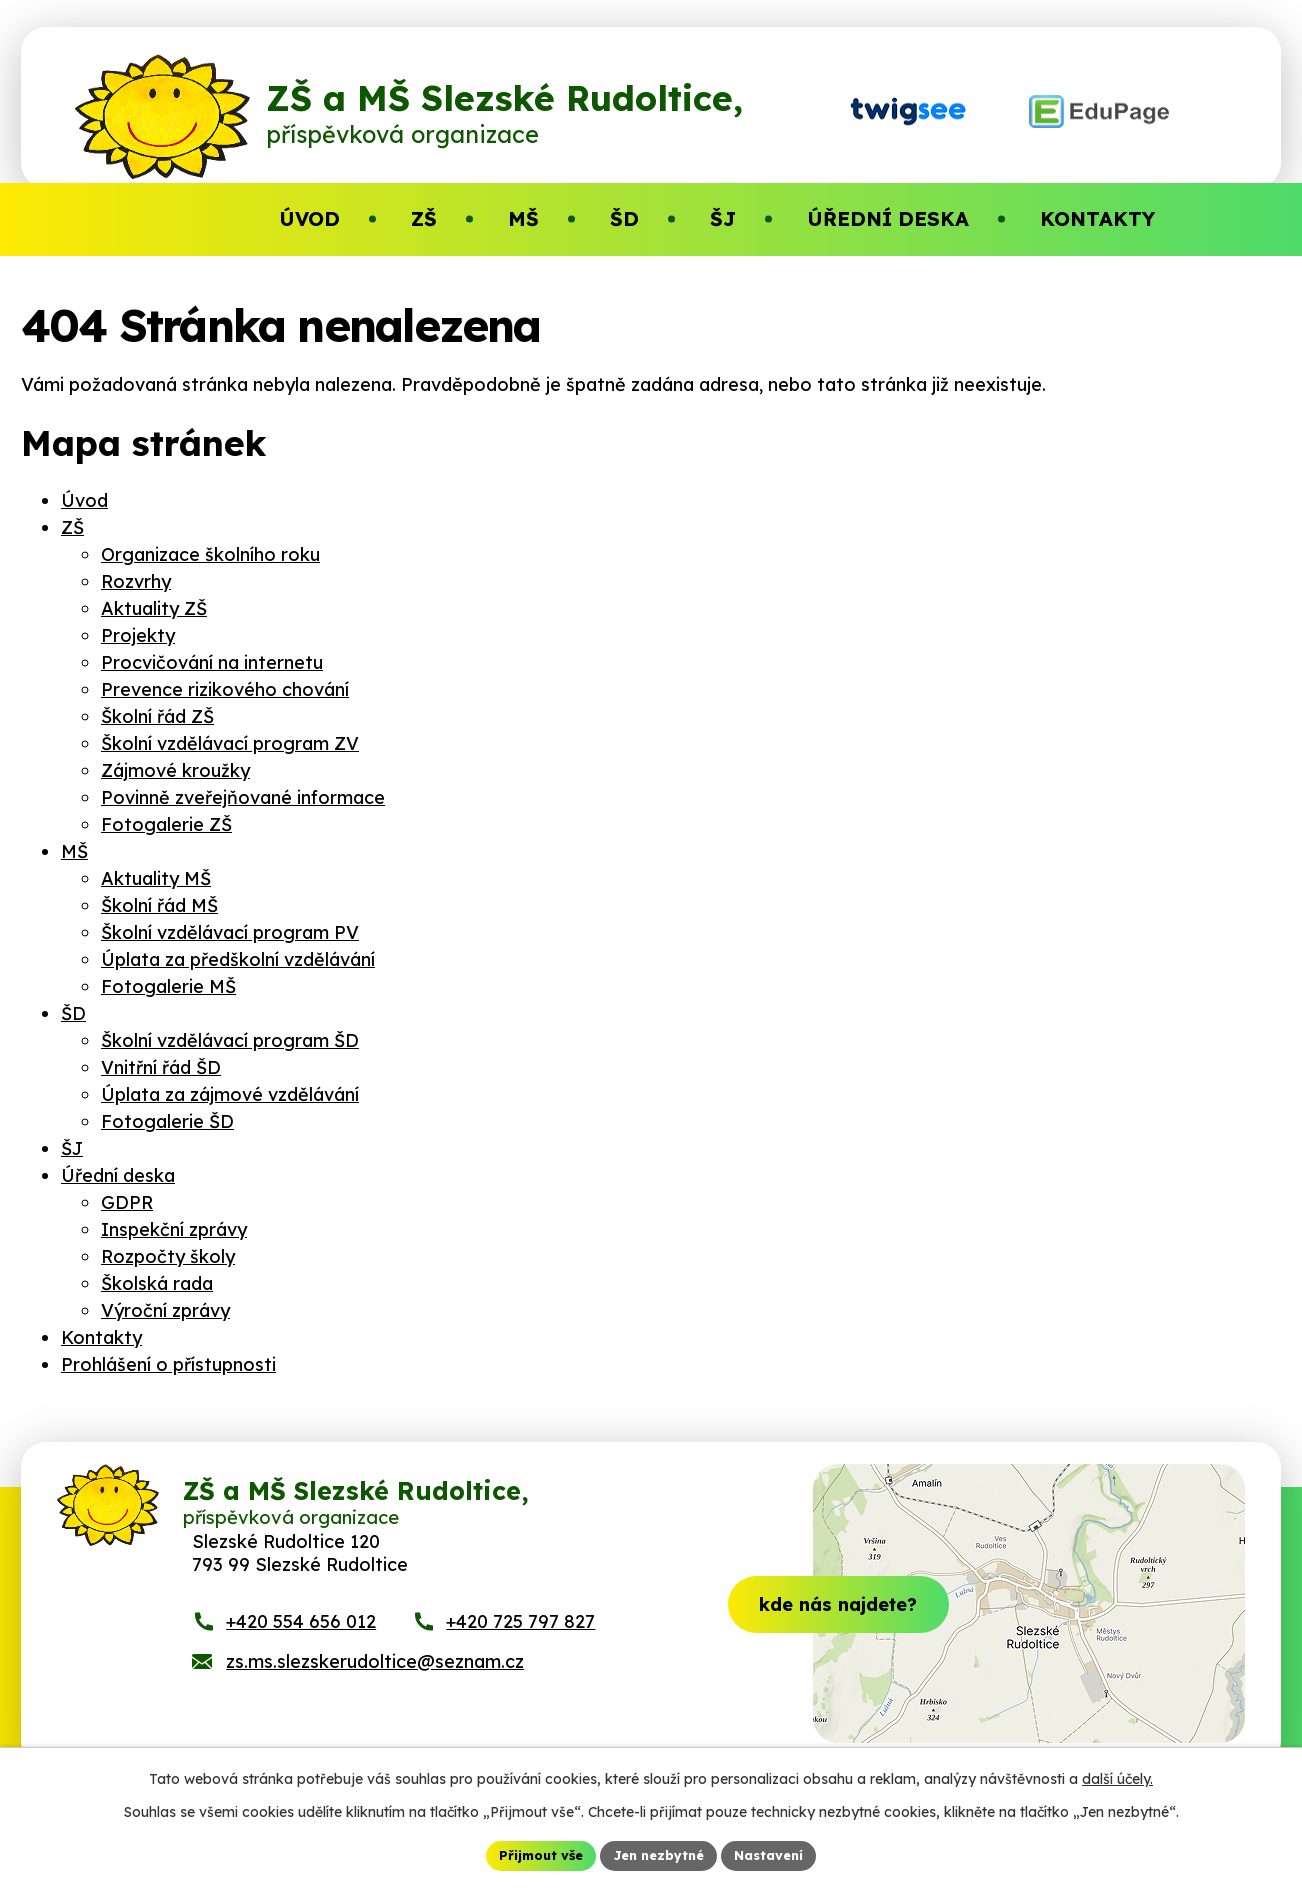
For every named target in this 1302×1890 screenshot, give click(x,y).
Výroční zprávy (165, 1310)
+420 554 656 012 (301, 1639)
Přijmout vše (532, 1854)
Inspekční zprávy (174, 1229)
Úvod (84, 500)
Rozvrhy (136, 581)
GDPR (127, 1202)
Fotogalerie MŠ (168, 986)
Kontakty (101, 1337)
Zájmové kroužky (175, 770)
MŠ (74, 851)
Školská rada (157, 1283)
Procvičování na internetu (212, 662)
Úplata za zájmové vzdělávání (230, 1094)
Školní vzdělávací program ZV (230, 743)
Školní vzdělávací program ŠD (230, 1040)
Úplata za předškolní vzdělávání (238, 959)
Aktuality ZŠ (154, 608)
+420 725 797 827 (520, 1639)
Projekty (138, 635)
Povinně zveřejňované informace (243, 797)
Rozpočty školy (168, 1256)
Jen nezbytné (659, 1854)
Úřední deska (118, 1175)
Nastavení (778, 1854)
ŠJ (72, 1148)
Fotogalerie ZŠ (166, 824)
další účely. (1117, 1776)
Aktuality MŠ (156, 878)
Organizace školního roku (210, 554)
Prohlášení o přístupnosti (168, 1364)
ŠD (73, 1013)
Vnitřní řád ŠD (161, 1067)
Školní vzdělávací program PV (230, 932)
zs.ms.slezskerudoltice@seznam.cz (375, 1679)
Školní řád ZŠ (157, 716)
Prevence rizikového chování (225, 689)
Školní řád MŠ (159, 905)
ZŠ (72, 527)
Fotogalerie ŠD (167, 1121)
